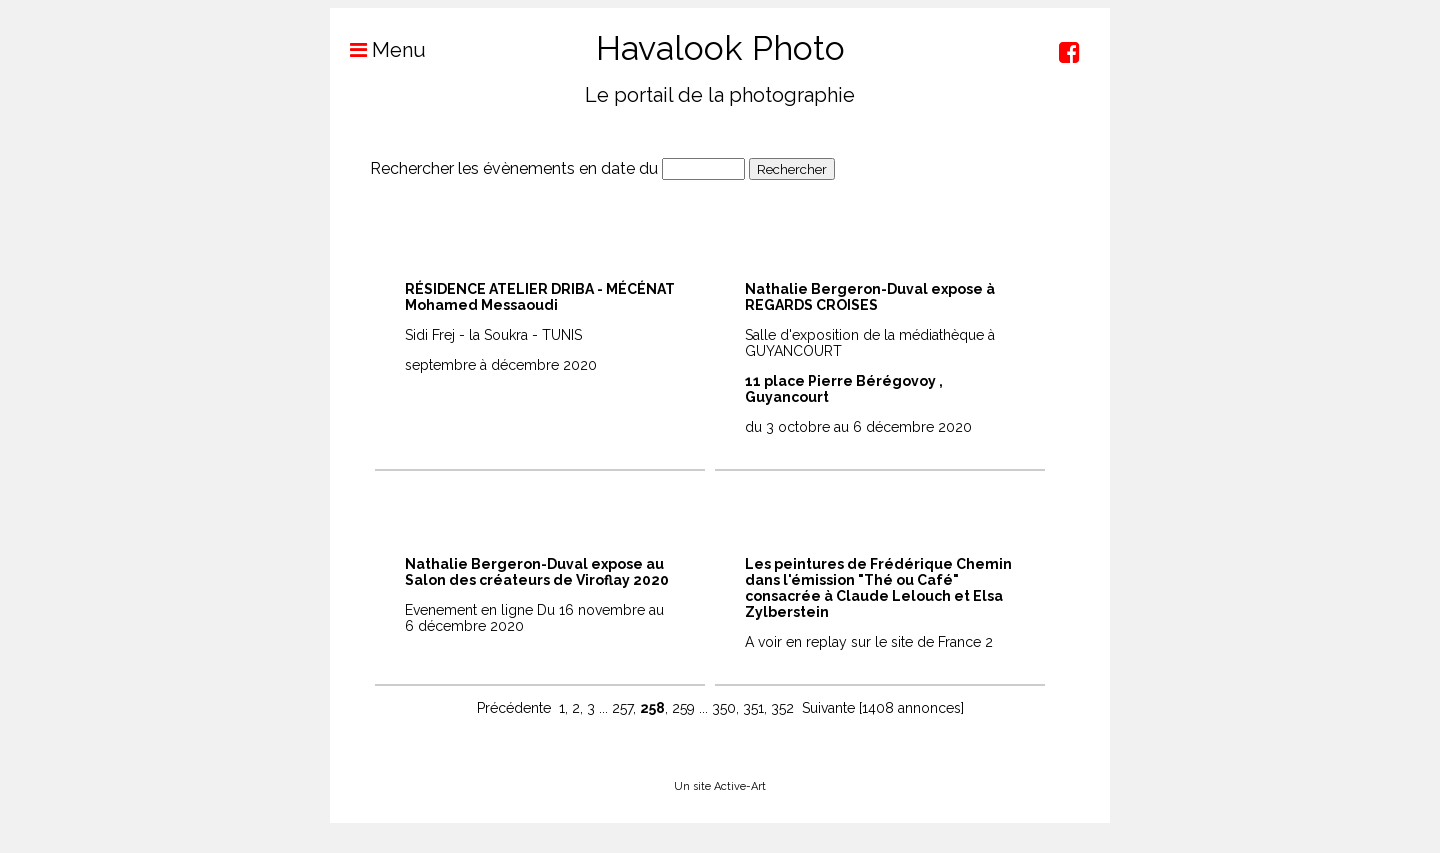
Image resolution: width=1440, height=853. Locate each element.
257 (622, 708)
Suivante (828, 708)
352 (782, 708)
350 (724, 708)
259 (683, 708)
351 (753, 708)
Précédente (514, 708)
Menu (378, 50)
